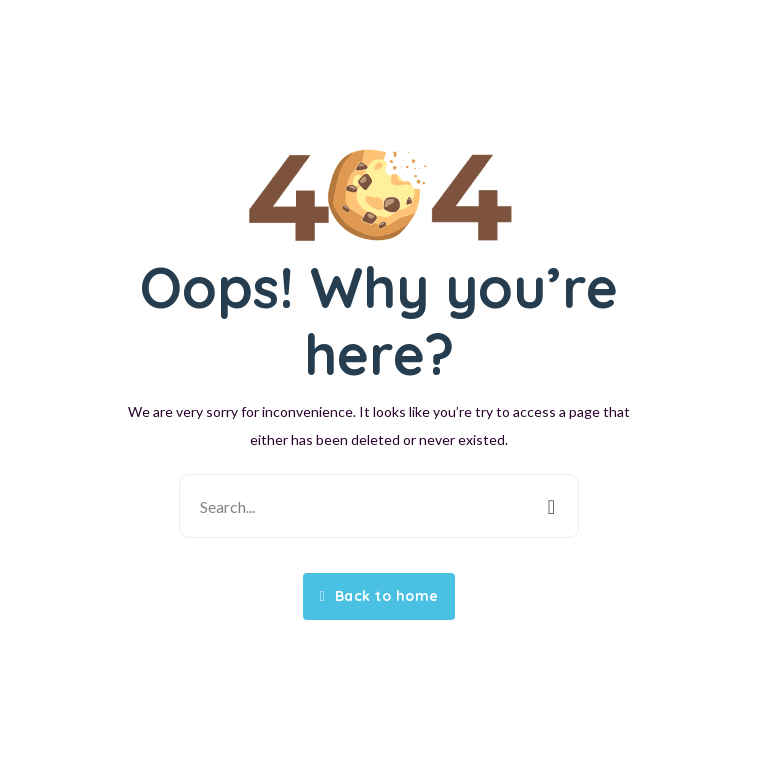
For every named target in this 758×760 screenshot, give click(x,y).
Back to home (378, 596)
